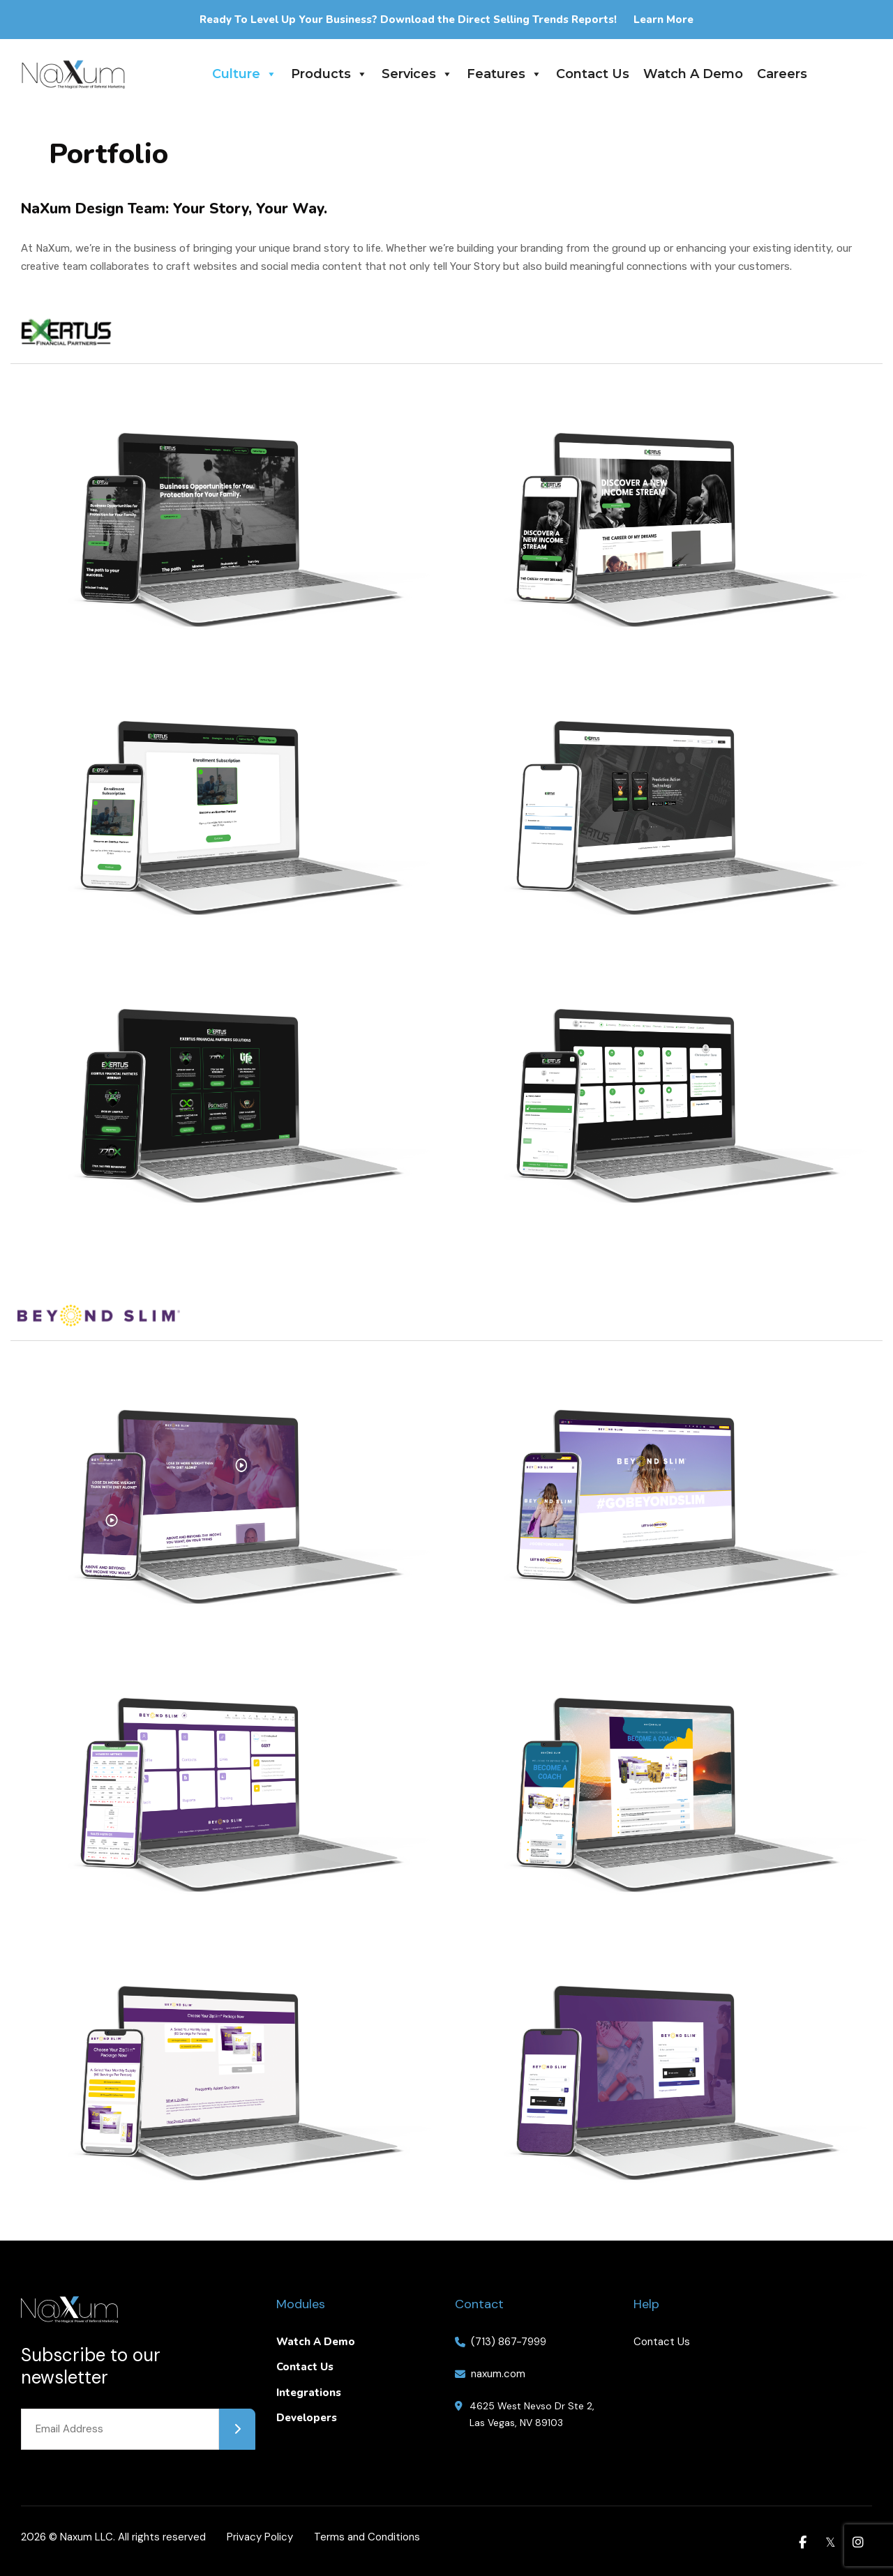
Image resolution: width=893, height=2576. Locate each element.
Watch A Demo (693, 74)
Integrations (308, 2393)
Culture (244, 74)
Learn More (663, 19)
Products (329, 74)
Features (504, 74)
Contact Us (592, 74)
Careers (782, 74)
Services (417, 74)
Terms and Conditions (367, 2537)
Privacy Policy (260, 2537)
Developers (306, 2418)
